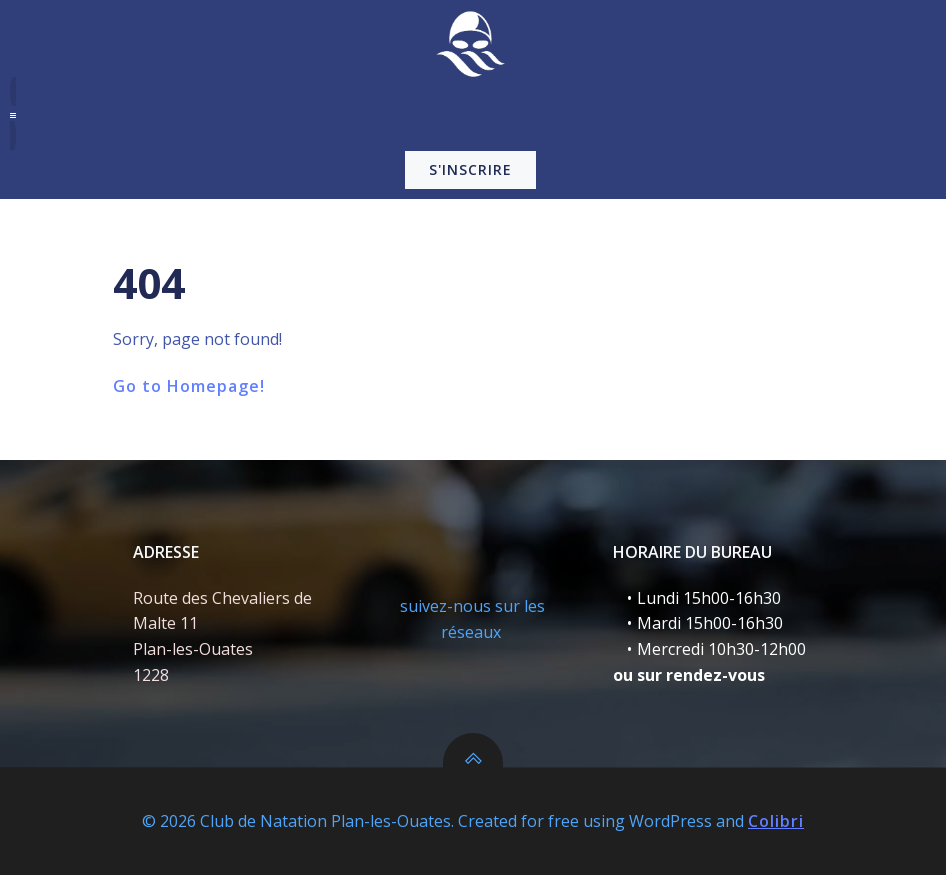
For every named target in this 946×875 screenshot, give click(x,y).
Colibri (776, 821)
